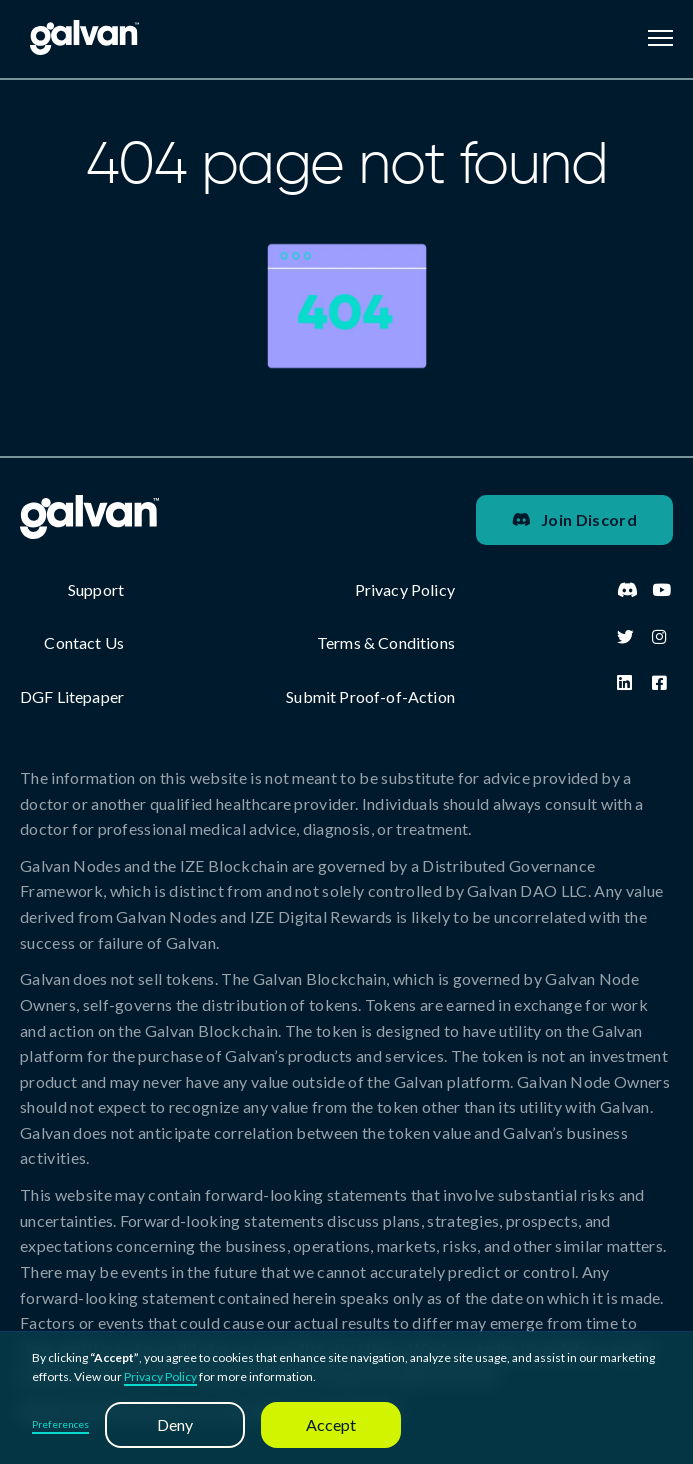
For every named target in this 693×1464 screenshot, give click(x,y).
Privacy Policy (160, 1376)
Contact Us (84, 642)
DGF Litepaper (72, 696)
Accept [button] (331, 1424)
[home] (79, 37)
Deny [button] (175, 1424)
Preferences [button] (60, 1424)
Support (96, 589)
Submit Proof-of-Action (370, 696)
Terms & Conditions (386, 642)
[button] (660, 38)
